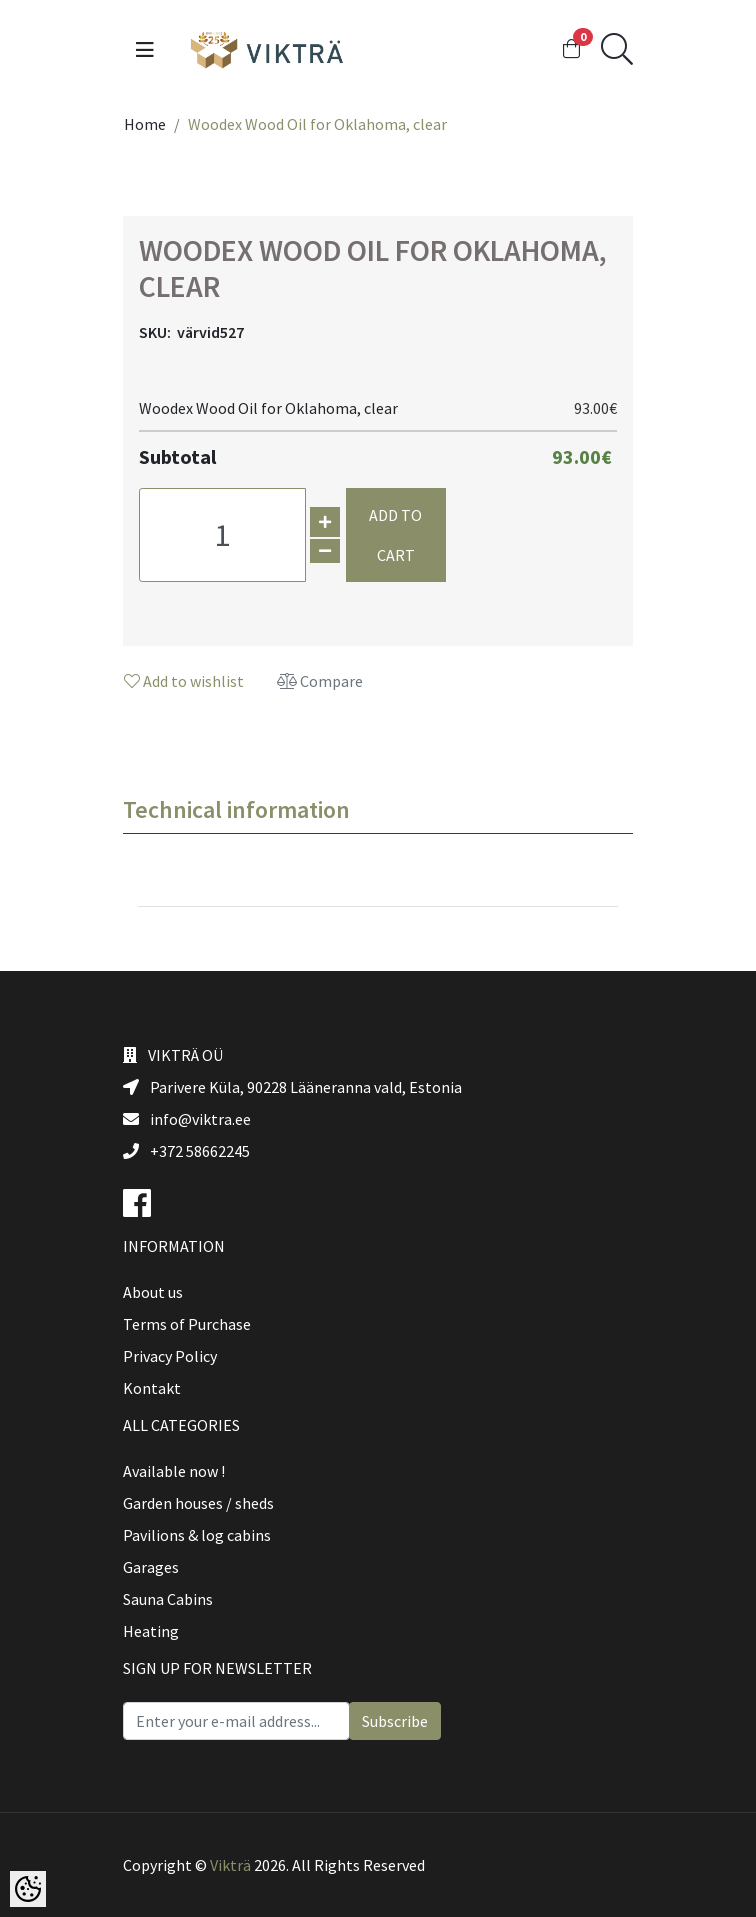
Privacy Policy (170, 1356)
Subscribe (395, 1721)
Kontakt (152, 1388)
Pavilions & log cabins (197, 1535)
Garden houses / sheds (198, 1503)
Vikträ (230, 1865)
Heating (151, 1631)
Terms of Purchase (187, 1324)
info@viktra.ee (187, 1119)
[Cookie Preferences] (28, 1889)
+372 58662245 (186, 1151)
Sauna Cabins (168, 1599)
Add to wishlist (184, 681)
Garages (151, 1567)
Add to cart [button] (395, 535)
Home (145, 124)
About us (153, 1292)
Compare (320, 681)
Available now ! (174, 1471)
